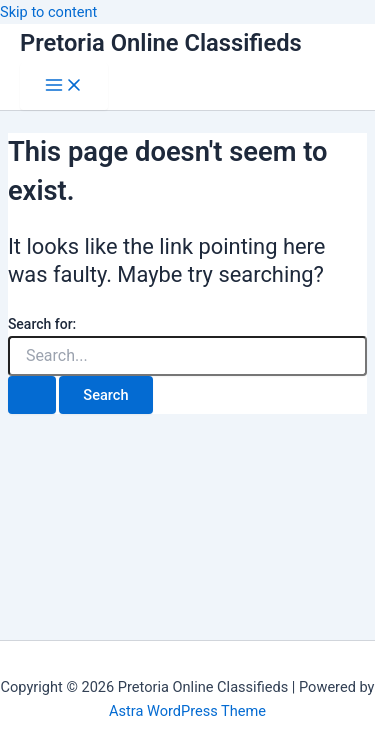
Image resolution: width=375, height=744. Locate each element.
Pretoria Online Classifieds (161, 43)
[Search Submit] (32, 395)
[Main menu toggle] (64, 86)
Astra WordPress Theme (187, 711)
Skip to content (48, 12)
